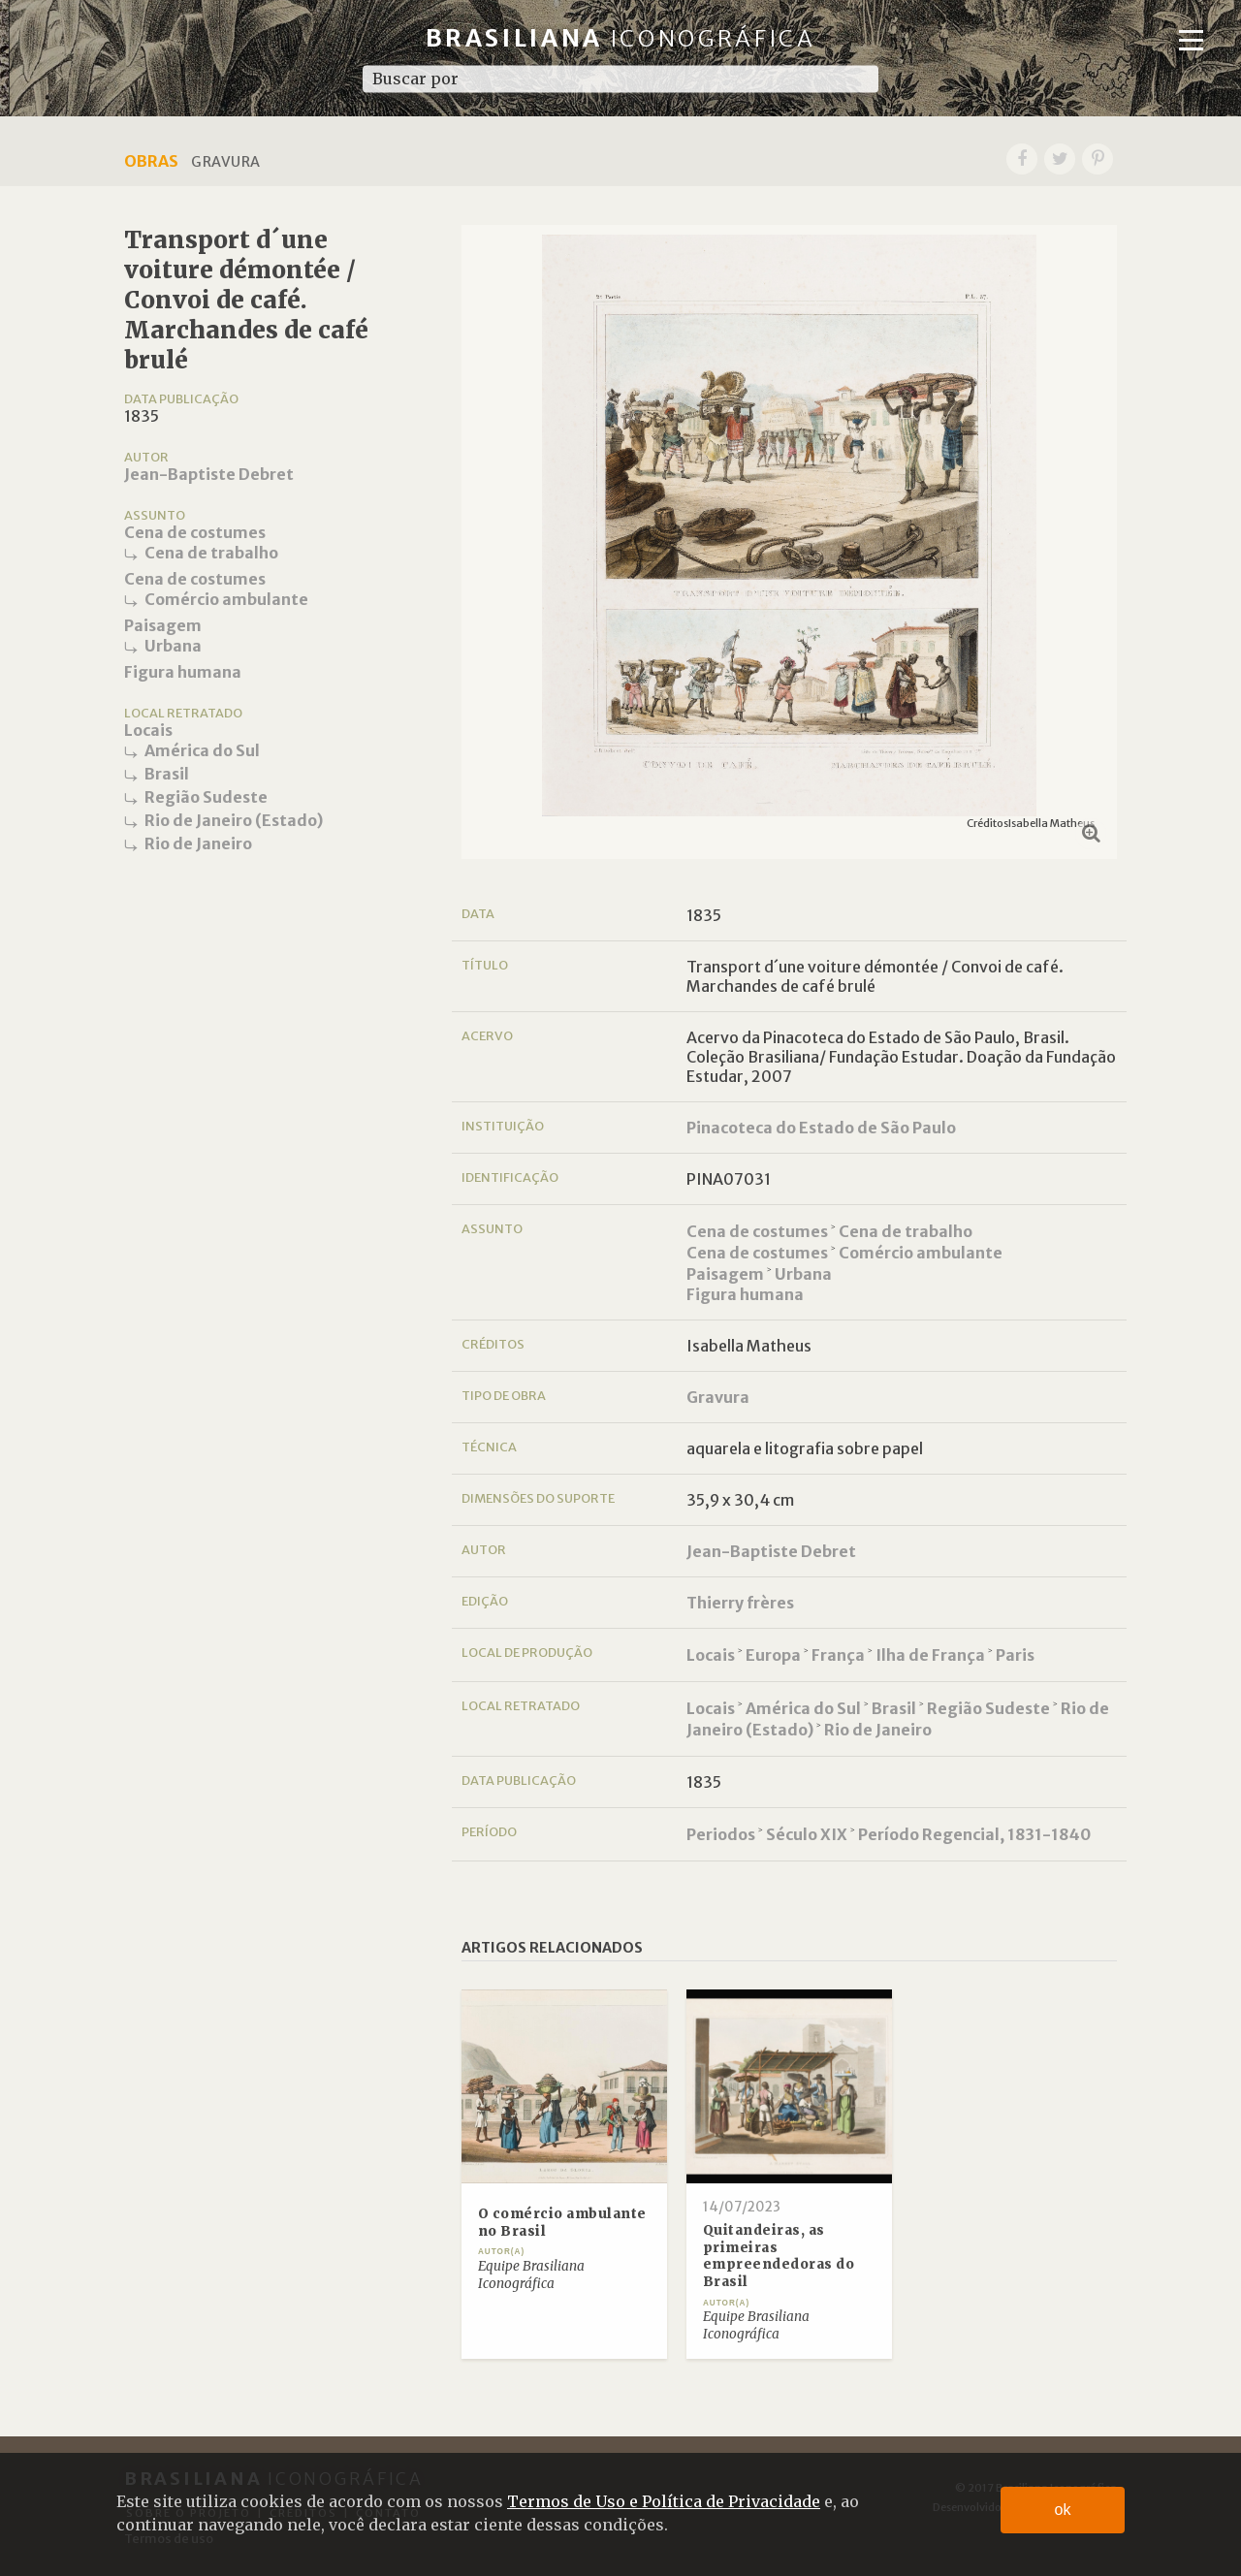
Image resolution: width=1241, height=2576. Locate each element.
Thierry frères (740, 1602)
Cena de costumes (195, 532)
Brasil (166, 773)
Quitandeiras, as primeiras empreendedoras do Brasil (779, 2256)
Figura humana (182, 672)
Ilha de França (930, 1655)
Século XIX (806, 1834)
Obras (151, 161)
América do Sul (202, 750)
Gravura (717, 1397)
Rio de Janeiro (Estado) (233, 820)
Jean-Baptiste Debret (209, 474)
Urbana (173, 645)
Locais (148, 730)
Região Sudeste (206, 797)
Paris (1015, 1655)
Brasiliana (621, 38)
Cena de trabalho (211, 552)
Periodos (720, 1834)
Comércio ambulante (226, 599)
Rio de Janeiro (198, 843)
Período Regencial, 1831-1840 (974, 1834)
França (838, 1655)
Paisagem (163, 625)
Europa (773, 1655)
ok (1063, 2509)
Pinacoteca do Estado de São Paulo (821, 1127)
